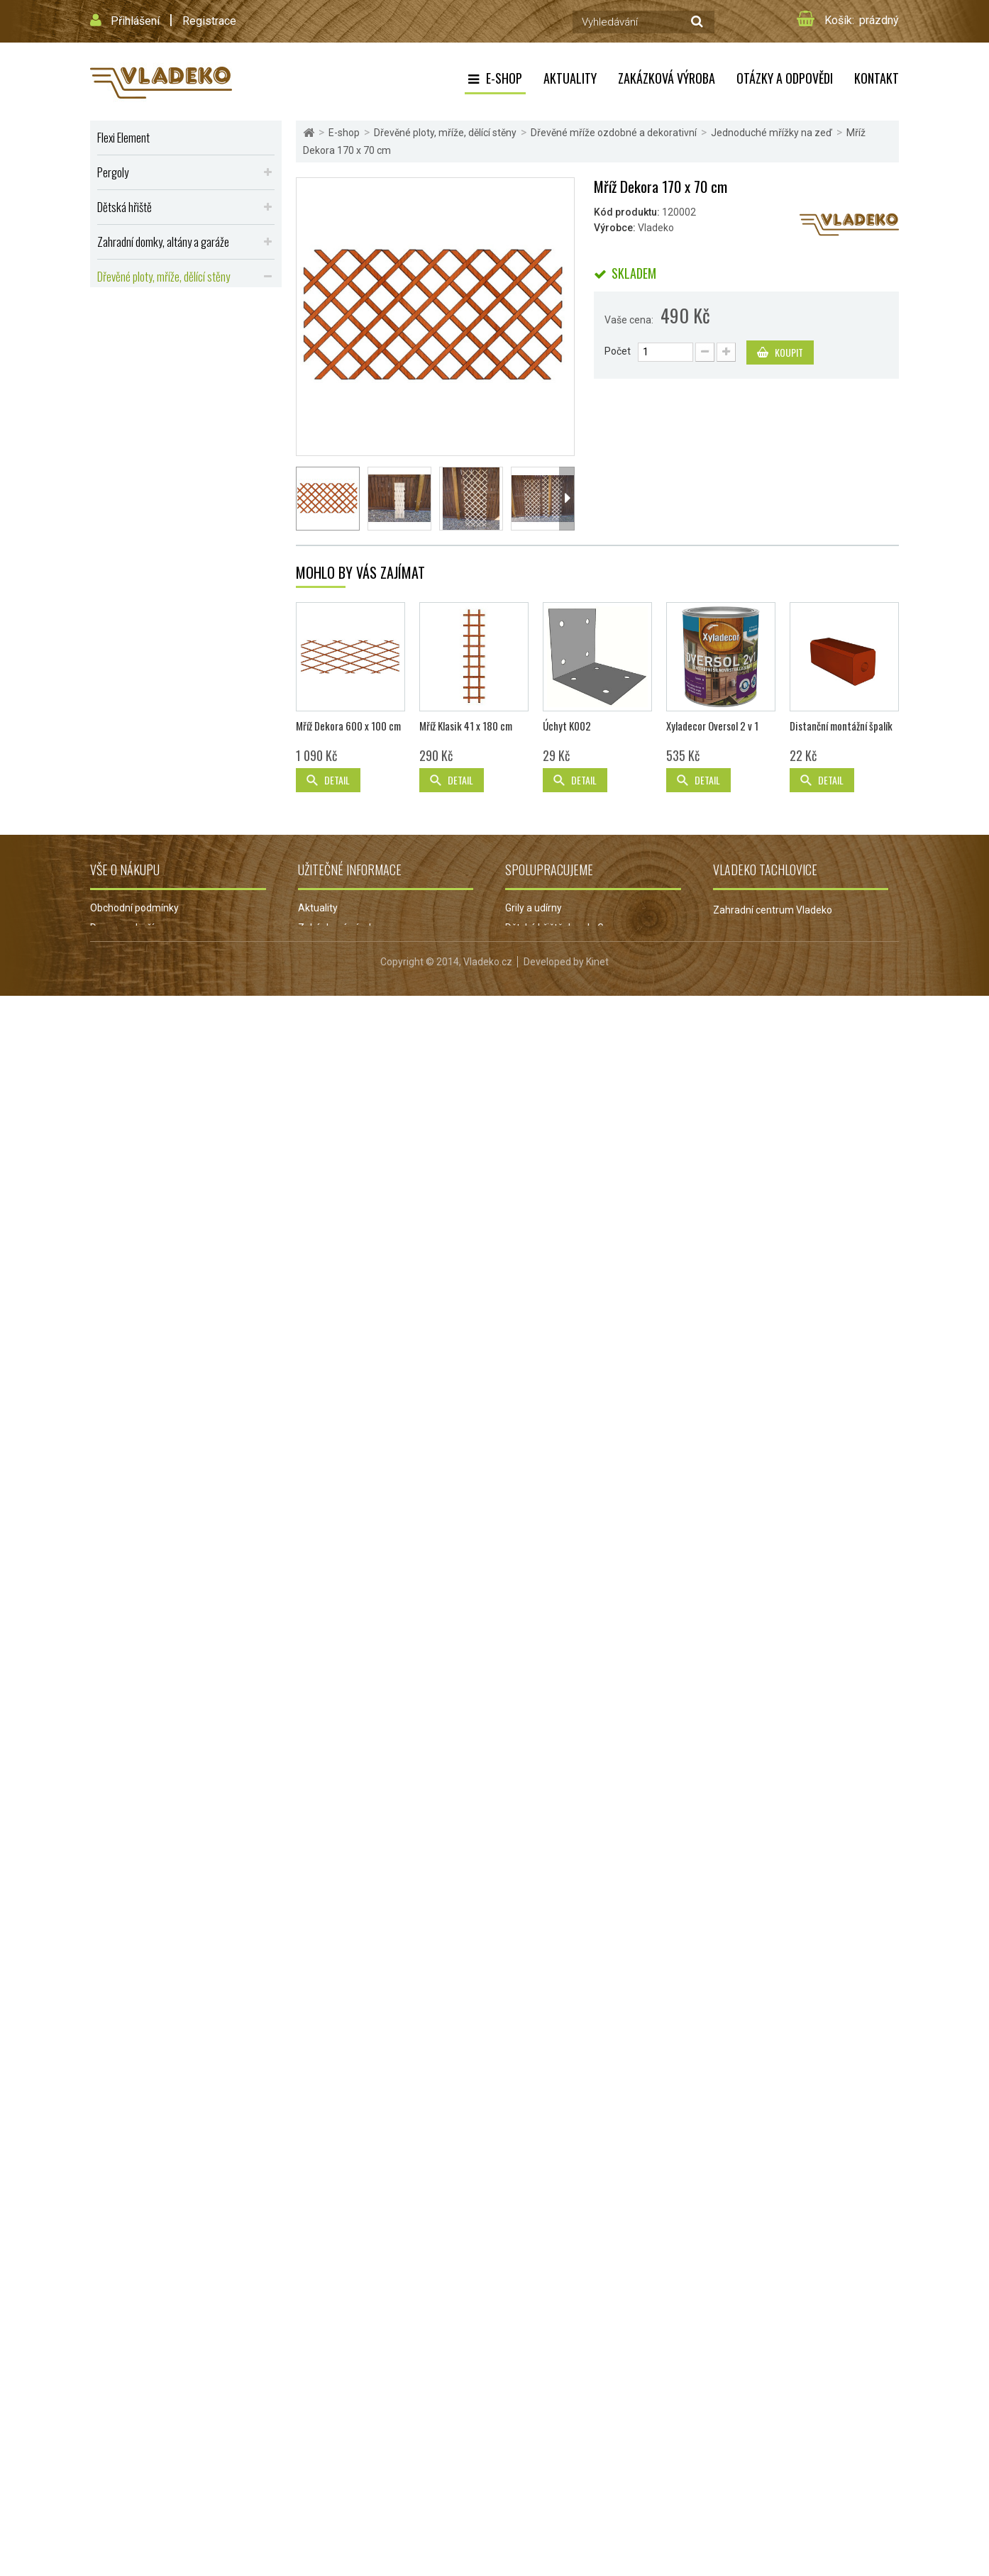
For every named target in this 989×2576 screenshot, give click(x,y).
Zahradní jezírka (541, 2448)
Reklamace (323, 2468)
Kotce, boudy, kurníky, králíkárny (162, 558)
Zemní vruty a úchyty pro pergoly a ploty (186, 453)
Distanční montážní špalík (841, 2227)
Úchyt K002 (567, 2227)
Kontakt (876, 78)
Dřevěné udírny (127, 663)
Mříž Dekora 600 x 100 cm (348, 2227)
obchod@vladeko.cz (776, 2484)
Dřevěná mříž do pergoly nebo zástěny (182, 325)
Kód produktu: (627, 212)
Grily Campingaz (541, 2468)
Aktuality (570, 78)
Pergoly (112, 172)
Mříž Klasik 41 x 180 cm (465, 2227)
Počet (617, 351)
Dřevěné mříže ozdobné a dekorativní (179, 346)
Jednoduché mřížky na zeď (168, 370)
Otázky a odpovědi (784, 78)
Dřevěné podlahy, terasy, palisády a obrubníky (168, 739)
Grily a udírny (533, 2408)
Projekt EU (321, 2488)
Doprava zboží (122, 2428)
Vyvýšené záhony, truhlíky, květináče (170, 593)
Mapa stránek (121, 2488)
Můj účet (109, 2468)
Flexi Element (123, 137)
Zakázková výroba (666, 78)
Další (567, 499)
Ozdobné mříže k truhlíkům (168, 408)
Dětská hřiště (124, 207)
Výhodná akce (125, 781)
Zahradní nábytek (132, 489)
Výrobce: (615, 227)
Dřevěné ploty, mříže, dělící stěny (163, 276)
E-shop (504, 78)
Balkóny (113, 524)
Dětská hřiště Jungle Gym (561, 2428)
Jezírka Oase (534, 2488)
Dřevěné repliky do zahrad (149, 697)
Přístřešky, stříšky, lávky (146, 628)
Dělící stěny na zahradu (152, 432)
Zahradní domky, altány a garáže (163, 241)
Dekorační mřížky (149, 389)
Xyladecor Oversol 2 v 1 (712, 2227)
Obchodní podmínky (134, 2408)
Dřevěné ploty (133, 304)
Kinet (597, 2542)
